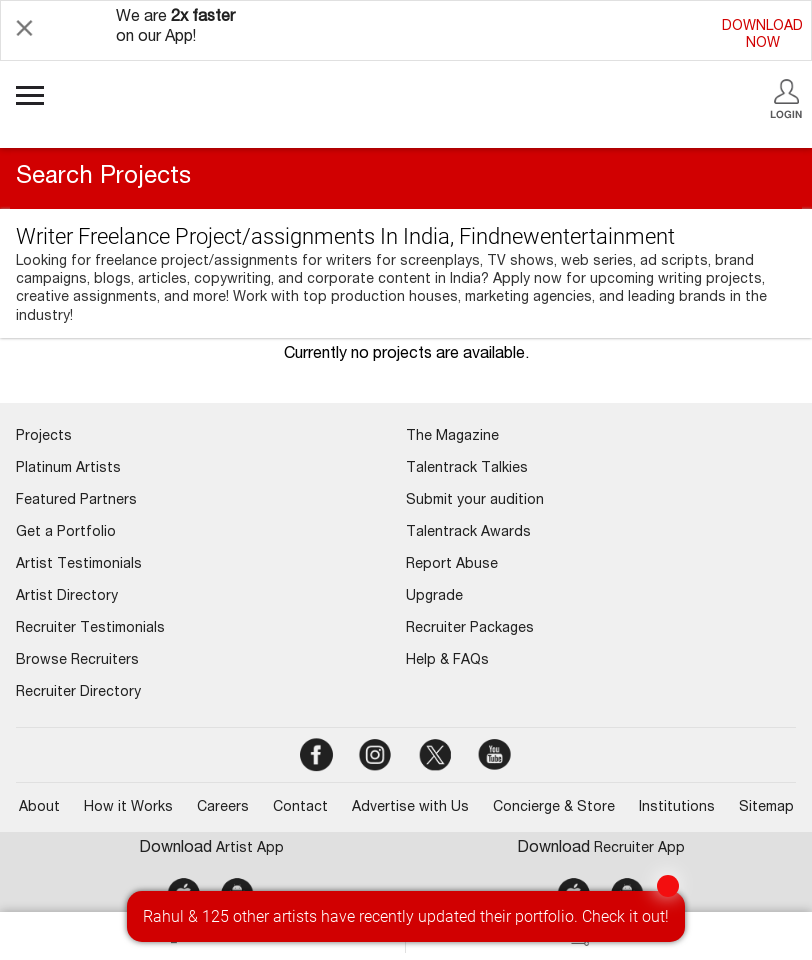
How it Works (128, 808)
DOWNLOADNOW (762, 35)
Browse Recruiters (77, 661)
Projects (44, 437)
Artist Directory (67, 597)
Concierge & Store (554, 808)
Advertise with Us (410, 808)
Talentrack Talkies (467, 469)
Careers (223, 808)
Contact (300, 808)
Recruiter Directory (78, 693)
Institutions (677, 808)
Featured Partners (76, 501)
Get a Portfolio (66, 533)
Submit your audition (475, 501)
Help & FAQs (447, 661)
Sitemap (766, 808)
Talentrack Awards (468, 533)
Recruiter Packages (470, 629)
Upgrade (434, 597)
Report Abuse (452, 565)
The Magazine (452, 437)
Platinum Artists (68, 469)
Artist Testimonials (79, 565)
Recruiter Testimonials (90, 629)
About (39, 808)
